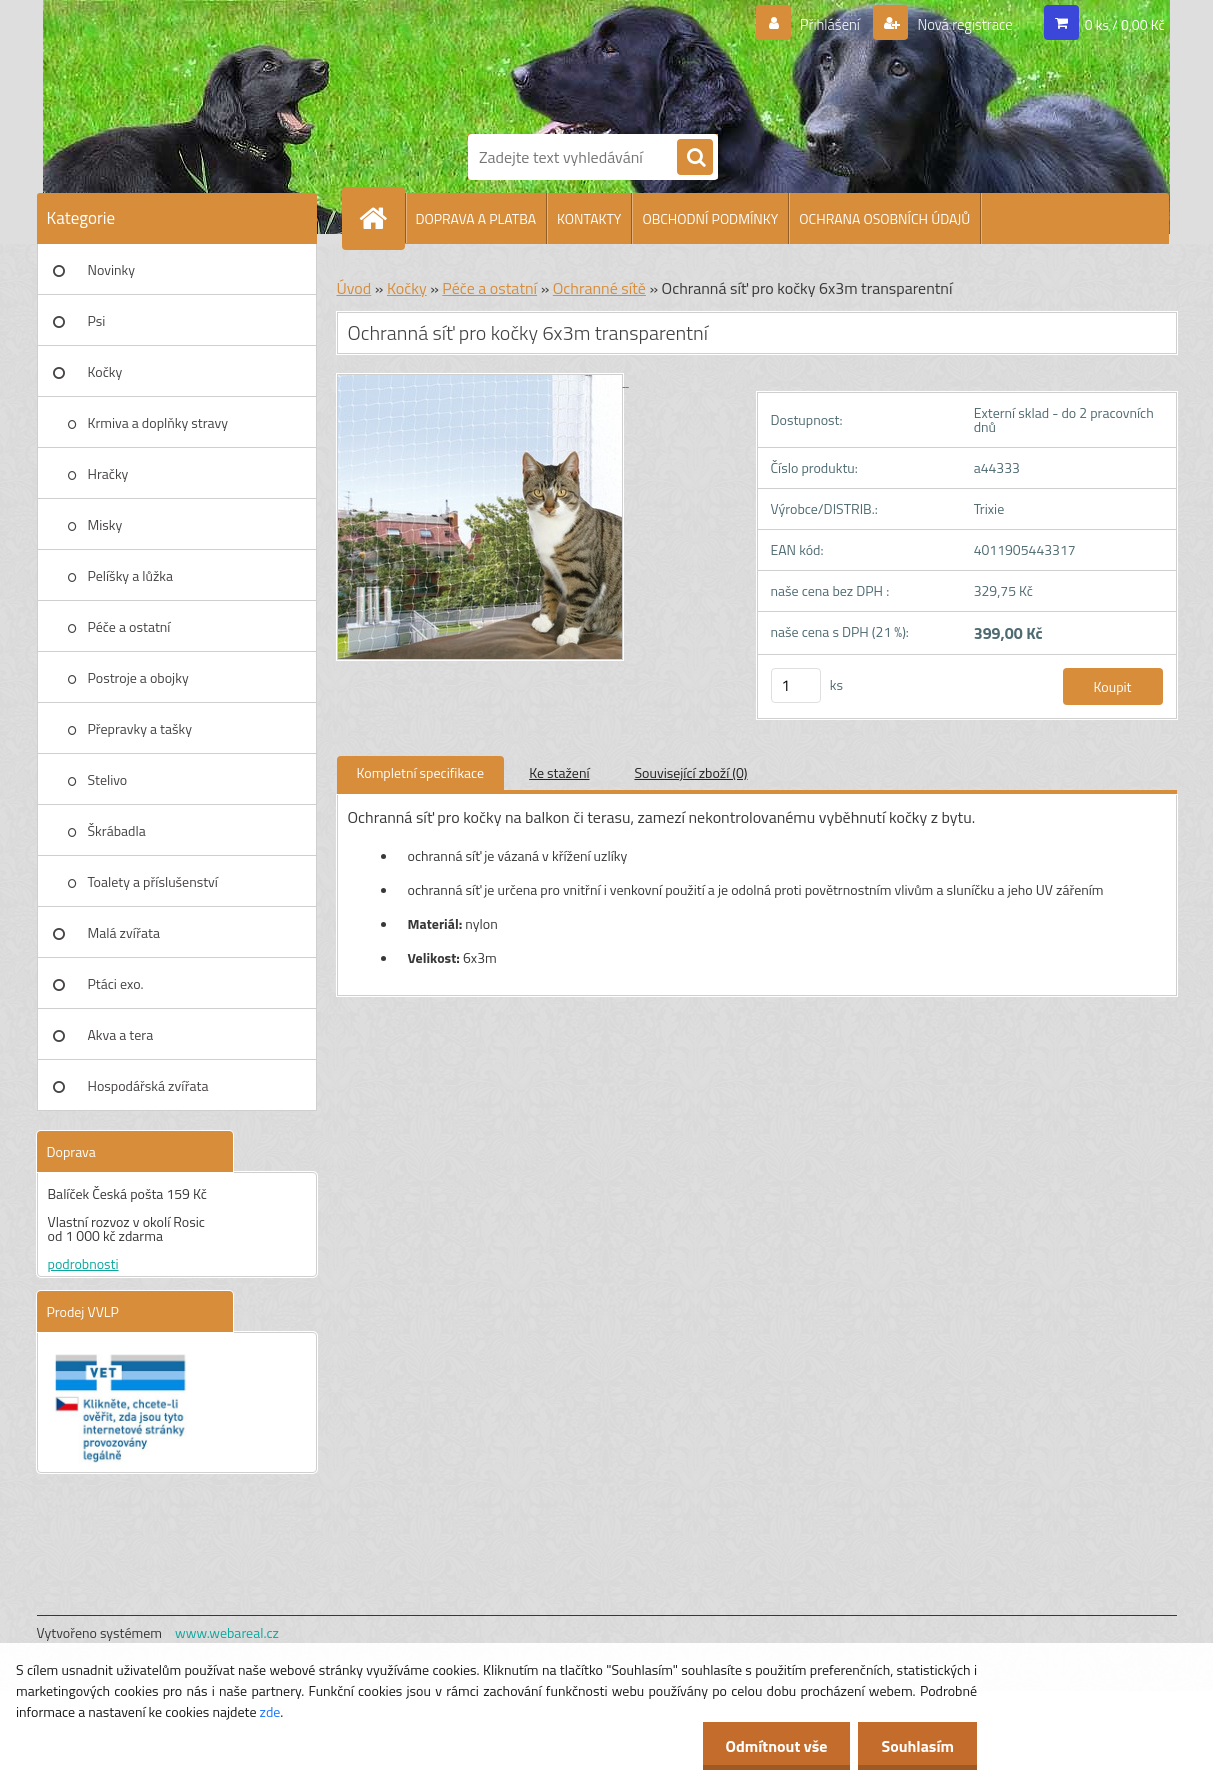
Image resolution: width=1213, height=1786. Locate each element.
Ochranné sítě (599, 288)
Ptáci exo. (116, 983)
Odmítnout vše (771, 1746)
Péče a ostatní (129, 626)
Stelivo (108, 779)
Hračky (108, 473)
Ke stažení (559, 772)
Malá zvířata (124, 932)
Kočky (105, 371)
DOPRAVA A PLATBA (476, 218)
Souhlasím (915, 1746)
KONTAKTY (589, 218)
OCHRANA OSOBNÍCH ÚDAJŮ (884, 218)
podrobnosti (83, 1263)
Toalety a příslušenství (153, 881)
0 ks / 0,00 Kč (1125, 24)
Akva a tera (121, 1034)
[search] (695, 158)
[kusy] (796, 685)
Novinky (111, 269)
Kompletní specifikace (421, 772)
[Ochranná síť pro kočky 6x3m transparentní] (483, 380)
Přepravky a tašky (140, 728)
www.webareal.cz (227, 1632)
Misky (105, 524)
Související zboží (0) (691, 772)
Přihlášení (817, 25)
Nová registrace (959, 25)
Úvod (354, 288)
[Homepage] (382, 218)
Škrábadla (117, 830)
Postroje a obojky (138, 677)
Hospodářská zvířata (148, 1085)
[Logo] (537, 63)
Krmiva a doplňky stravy (158, 422)
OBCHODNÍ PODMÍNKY (710, 218)
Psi (97, 320)
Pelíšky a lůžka (130, 575)
